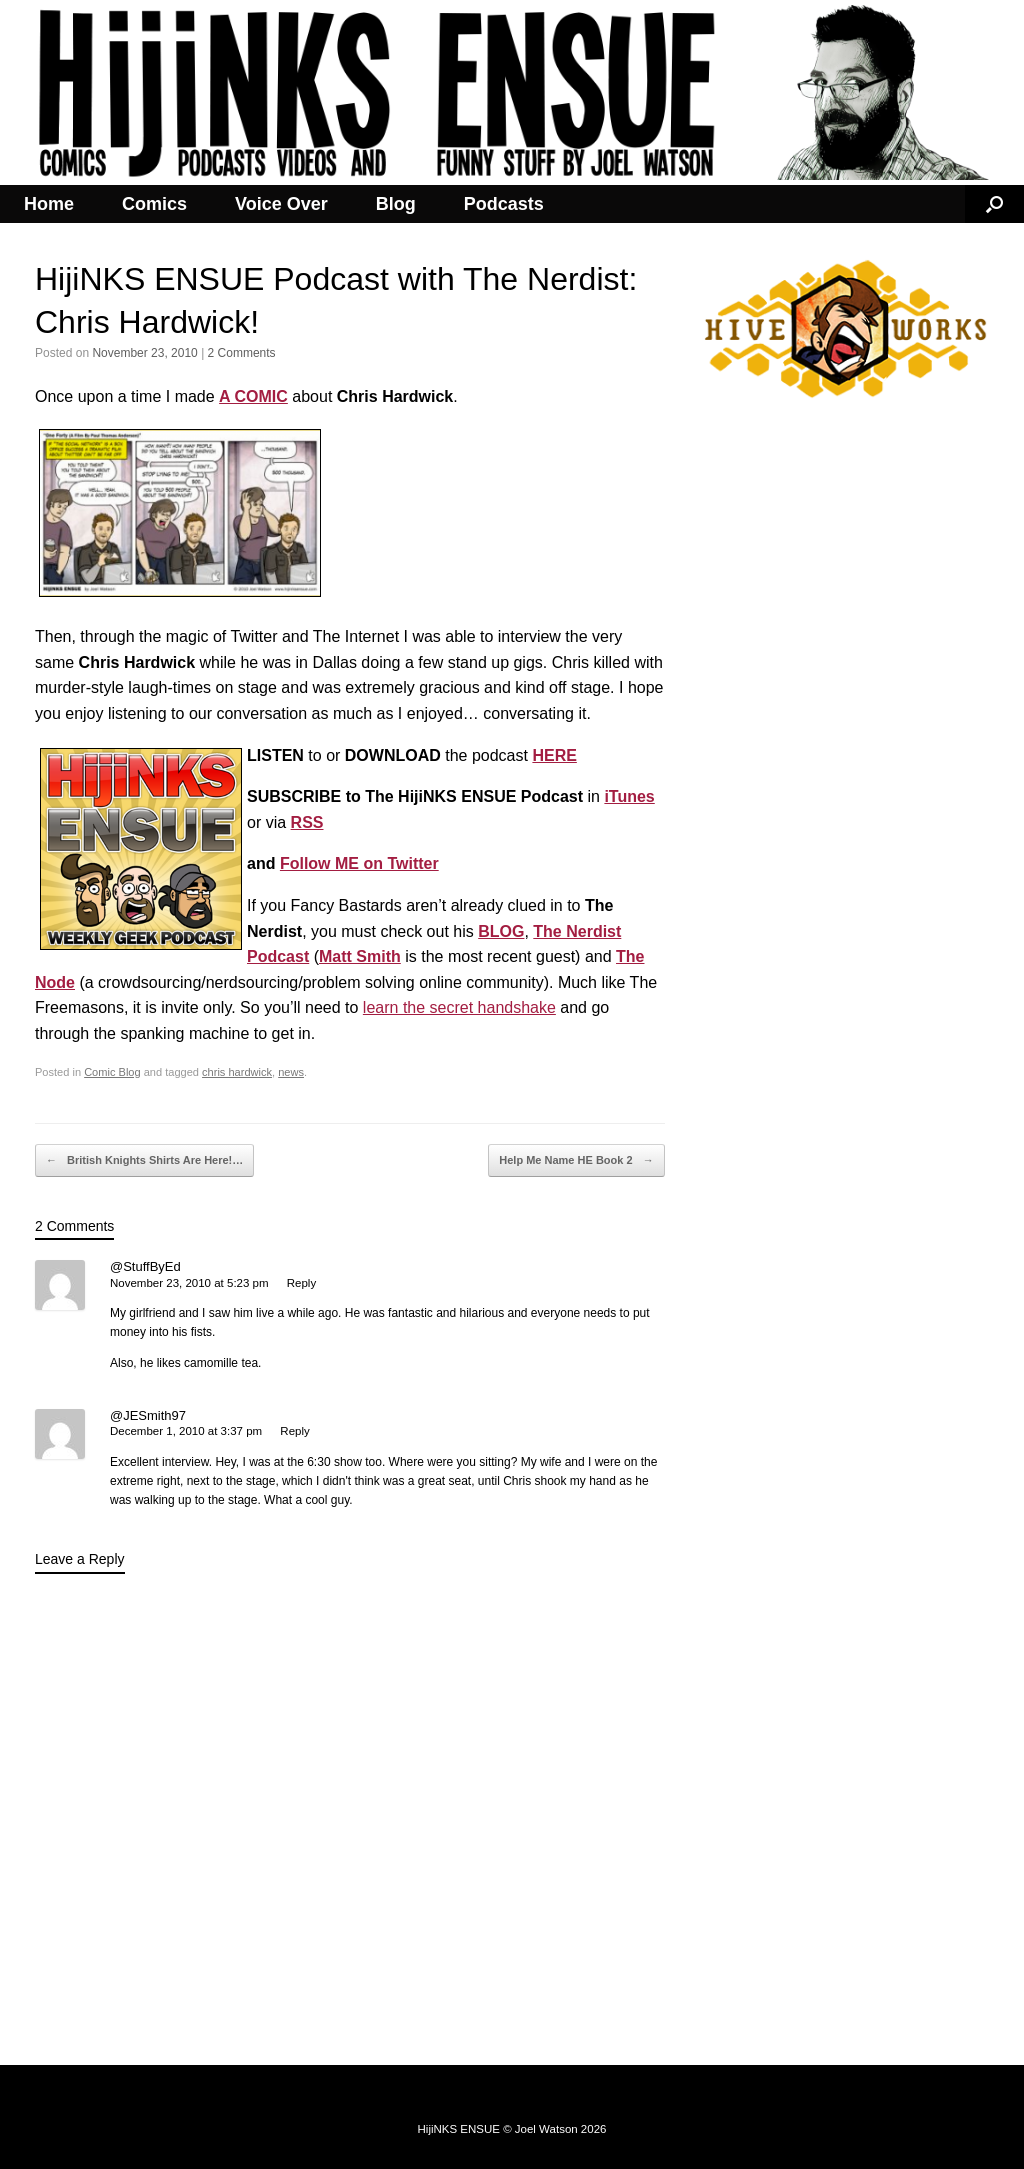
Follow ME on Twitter (359, 863)
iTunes (629, 796)
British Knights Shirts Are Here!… (144, 1161)
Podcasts (504, 204)
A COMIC (253, 396)
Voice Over (281, 204)
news (291, 1072)
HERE (554, 755)
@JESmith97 (148, 1415)
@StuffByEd (145, 1266)
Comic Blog (112, 1072)
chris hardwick (237, 1072)
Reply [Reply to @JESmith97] (294, 1431)
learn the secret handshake (459, 1007)
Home (49, 204)
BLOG (501, 931)
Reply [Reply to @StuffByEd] (301, 1283)
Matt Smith (360, 956)
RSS (307, 822)
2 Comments (242, 353)
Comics (154, 204)
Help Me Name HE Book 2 (576, 1161)
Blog (396, 204)
